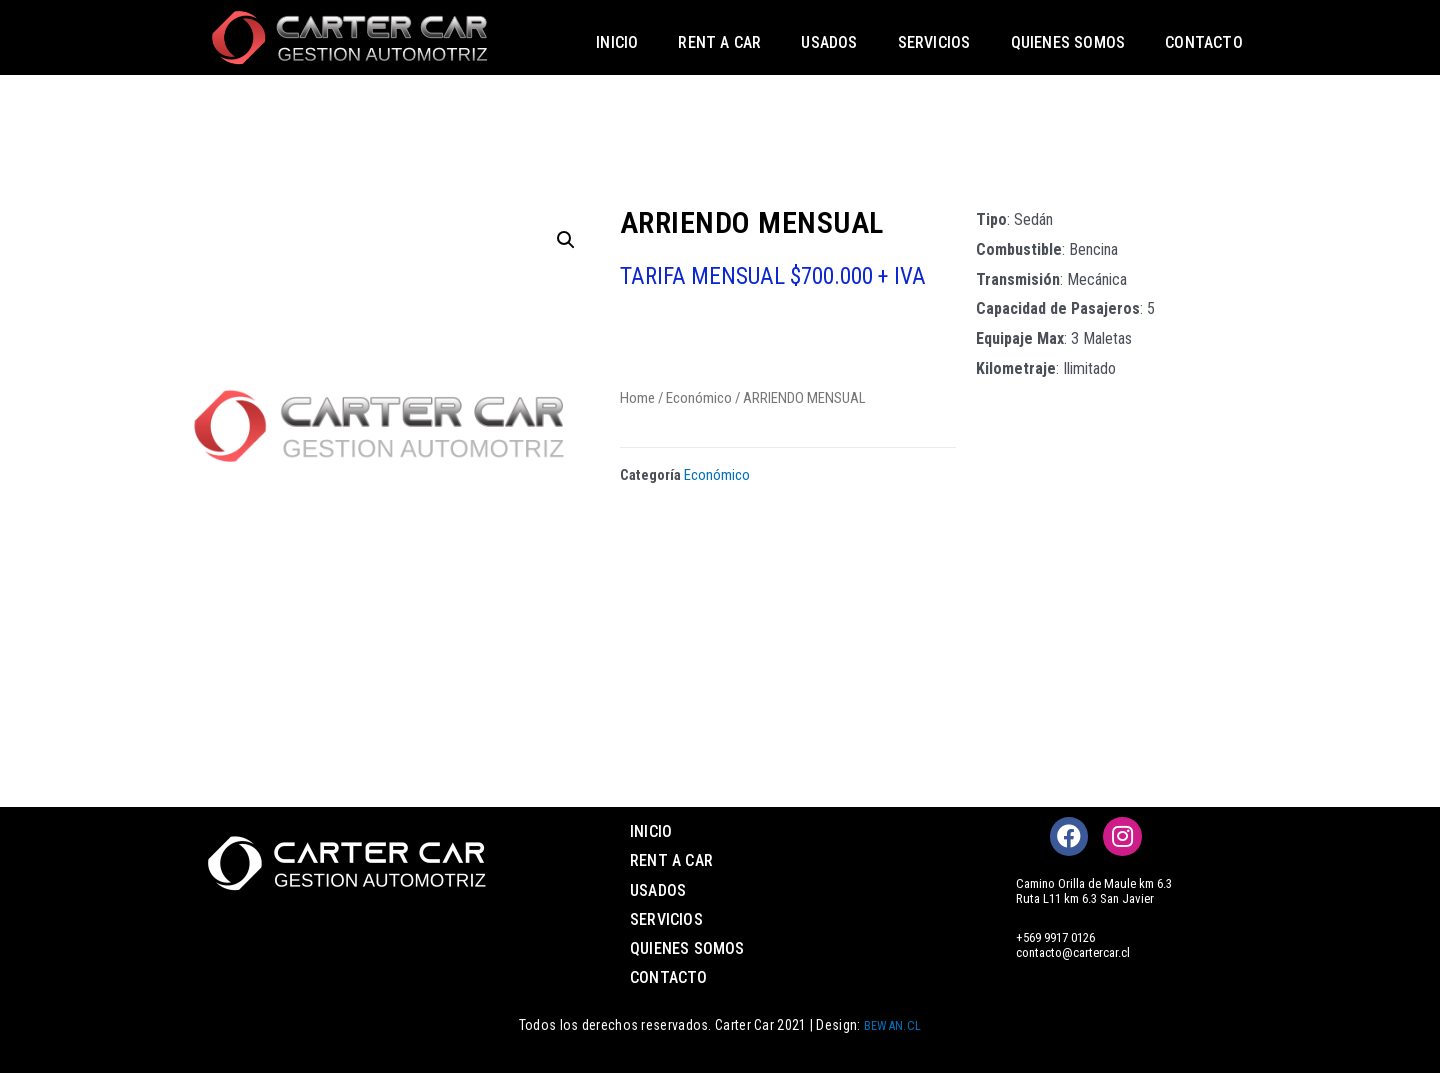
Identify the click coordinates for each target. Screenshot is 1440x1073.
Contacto (1204, 42)
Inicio (617, 42)
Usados (829, 42)
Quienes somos (1068, 42)
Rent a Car (719, 42)
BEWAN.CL (892, 1025)
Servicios (934, 42)
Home (637, 397)
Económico (699, 397)
